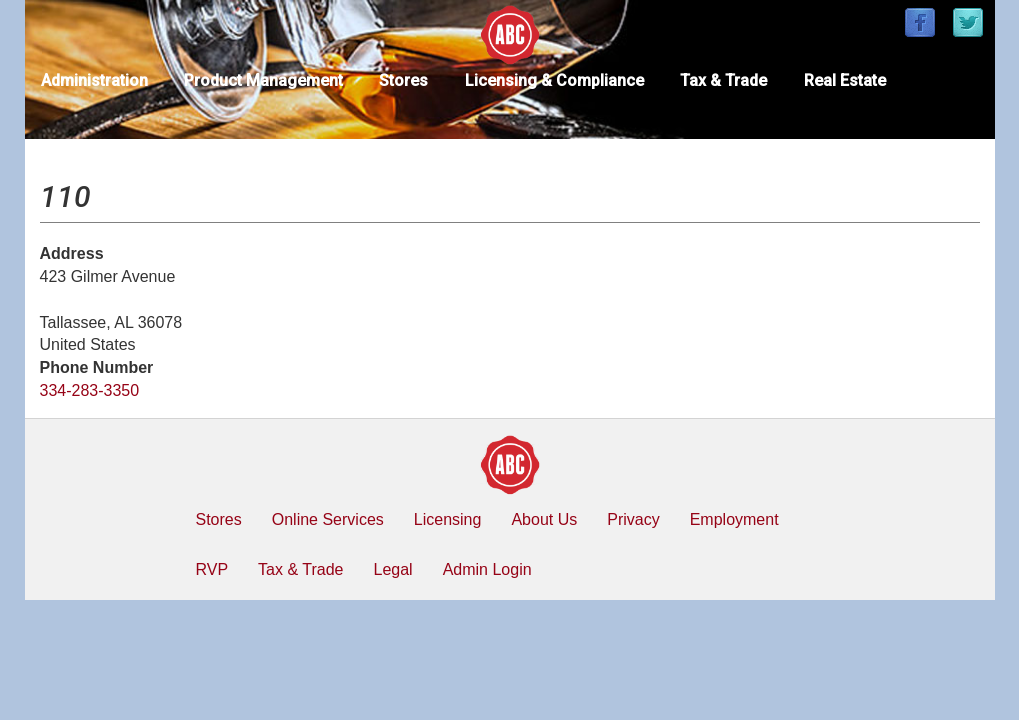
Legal (392, 569)
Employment (734, 519)
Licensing (448, 519)
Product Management (263, 80)
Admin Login (487, 569)
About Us (544, 519)
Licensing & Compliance (554, 80)
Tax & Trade (723, 80)
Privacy (633, 519)
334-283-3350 (90, 390)
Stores (403, 80)
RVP (212, 569)
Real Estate (845, 80)
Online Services (328, 519)
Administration (94, 80)
